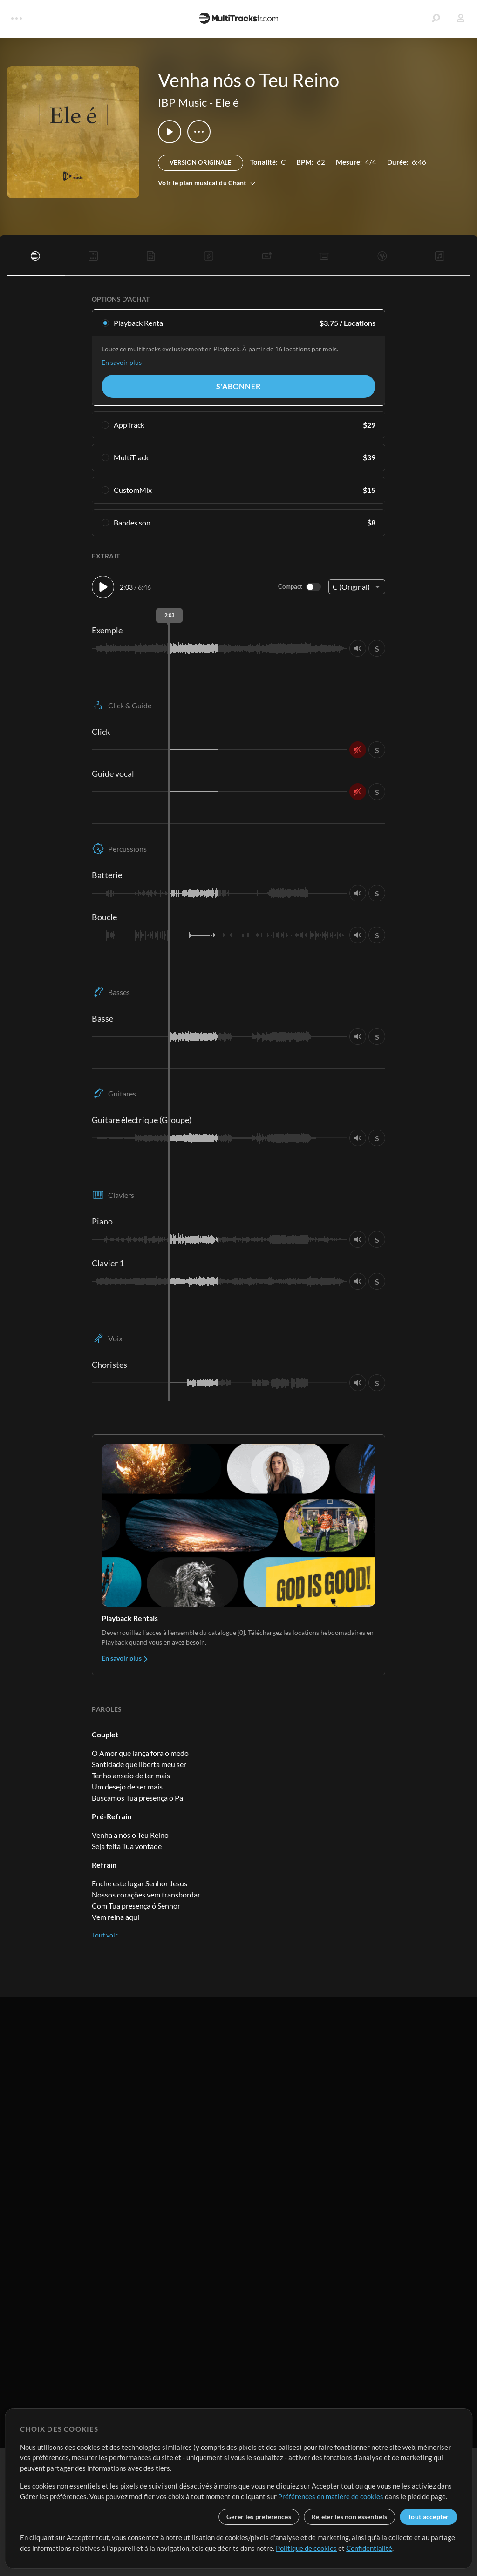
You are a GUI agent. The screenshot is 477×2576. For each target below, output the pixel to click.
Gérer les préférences (258, 2517)
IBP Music (182, 102)
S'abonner (238, 386)
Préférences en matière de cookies (330, 2496)
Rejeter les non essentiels (349, 2517)
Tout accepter (428, 2517)
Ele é (227, 102)
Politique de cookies (306, 2548)
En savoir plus (122, 362)
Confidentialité (369, 2548)
